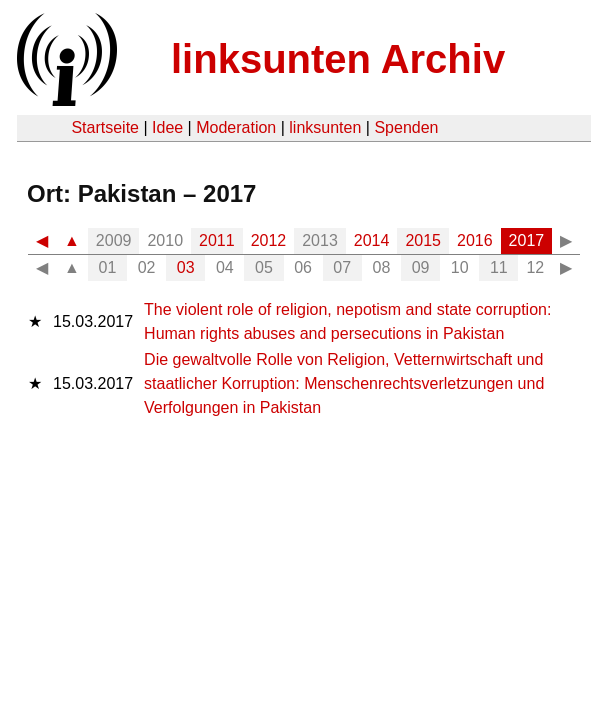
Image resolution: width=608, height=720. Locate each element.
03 (186, 267)
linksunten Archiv (338, 59)
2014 (372, 240)
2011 (217, 240)
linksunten (325, 127)
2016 (475, 240)
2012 (269, 240)
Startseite (105, 127)
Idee (167, 127)
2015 (423, 240)
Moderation (236, 127)
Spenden (406, 127)
